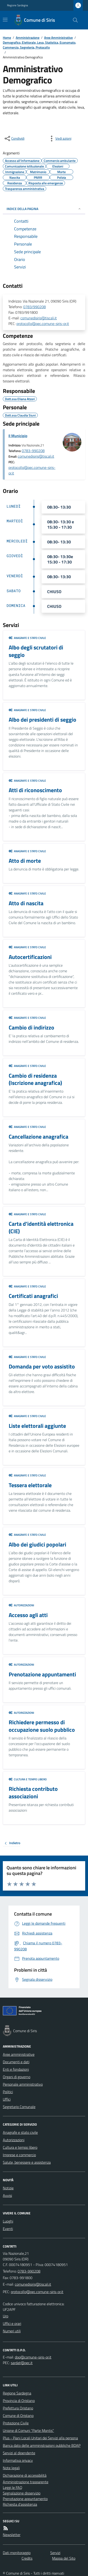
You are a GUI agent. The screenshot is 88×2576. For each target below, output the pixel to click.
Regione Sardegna (17, 5)
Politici (8, 2092)
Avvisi (7, 2195)
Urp (5, 2316)
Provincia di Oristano (19, 2400)
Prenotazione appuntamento (25, 2498)
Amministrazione (27, 37)
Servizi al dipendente (19, 2453)
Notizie (8, 2188)
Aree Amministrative (58, 37)
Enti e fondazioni (16, 2069)
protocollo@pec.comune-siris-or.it (42, 323)
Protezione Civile (16, 2423)
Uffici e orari (12, 2323)
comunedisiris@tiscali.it (38, 318)
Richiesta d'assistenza (20, 2504)
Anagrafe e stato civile (27, 638)
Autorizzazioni (21, 1605)
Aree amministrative (18, 2054)
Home (7, 37)
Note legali (11, 2468)
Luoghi (8, 2221)
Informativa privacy (18, 2460)
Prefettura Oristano (18, 2408)
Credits (27, 2558)
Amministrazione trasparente (25, 2482)
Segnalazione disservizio (21, 2493)
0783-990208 (33, 450)
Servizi (55, 2552)
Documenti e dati (16, 2062)
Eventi (8, 2228)
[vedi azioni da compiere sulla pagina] (59, 138)
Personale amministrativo (23, 2084)
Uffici (7, 2099)
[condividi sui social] (14, 138)
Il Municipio (17, 435)
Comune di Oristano (18, 2415)
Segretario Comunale (19, 2106)
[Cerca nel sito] (73, 20)
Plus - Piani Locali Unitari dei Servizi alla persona (40, 2438)
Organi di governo (16, 2077)
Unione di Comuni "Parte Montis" (28, 2430)
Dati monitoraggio (17, 2552)
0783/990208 (34, 307)
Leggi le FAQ (12, 2487)
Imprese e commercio (19, 2155)
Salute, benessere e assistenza (27, 2162)
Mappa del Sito (63, 2558)
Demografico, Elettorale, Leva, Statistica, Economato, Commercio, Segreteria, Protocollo (39, 45)
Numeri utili (12, 2331)
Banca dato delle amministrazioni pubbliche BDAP (41, 2445)
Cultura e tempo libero (28, 1779)
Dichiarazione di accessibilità (24, 2475)
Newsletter (11, 2534)
